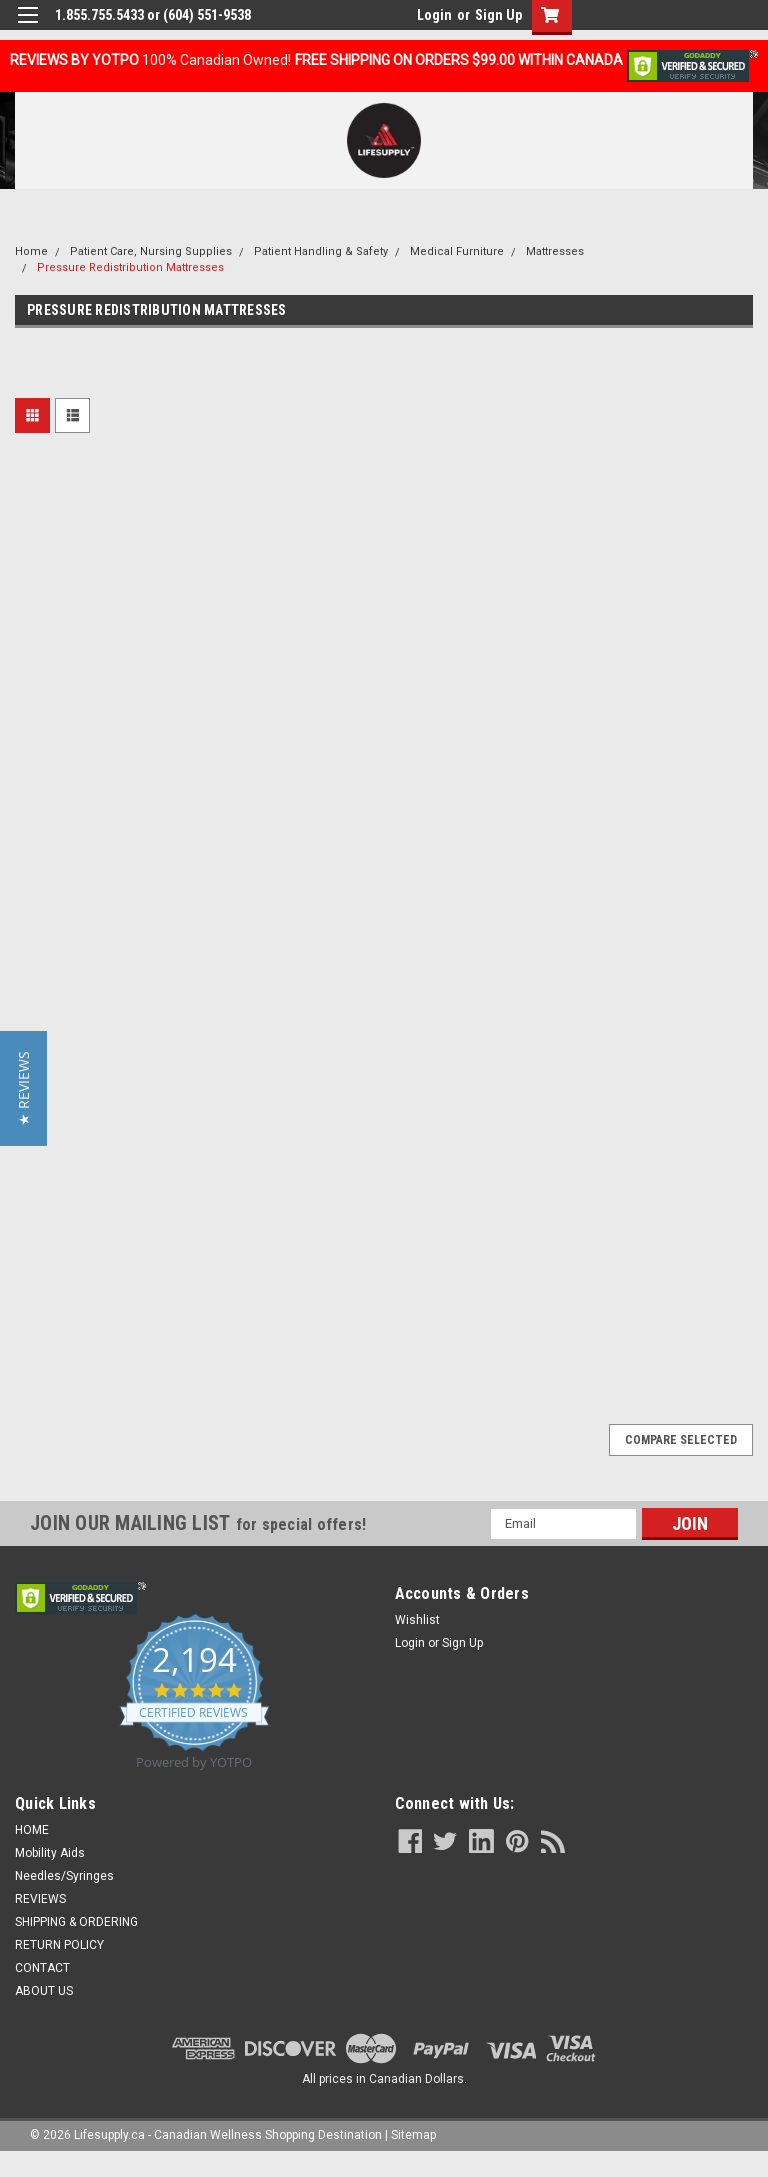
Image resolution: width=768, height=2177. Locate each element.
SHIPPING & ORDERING (76, 1922)
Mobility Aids (50, 1853)
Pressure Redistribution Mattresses (130, 267)
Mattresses (555, 251)
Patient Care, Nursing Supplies (151, 251)
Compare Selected (681, 1440)
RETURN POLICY (59, 1945)
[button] (23, 1088)
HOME (32, 1830)
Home (31, 251)
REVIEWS (40, 1899)
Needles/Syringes (64, 1876)
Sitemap (413, 2135)
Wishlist (417, 1620)
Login (434, 15)
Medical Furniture (457, 251)
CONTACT (42, 1968)
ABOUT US (44, 1991)
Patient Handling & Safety (321, 251)
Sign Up (498, 15)
